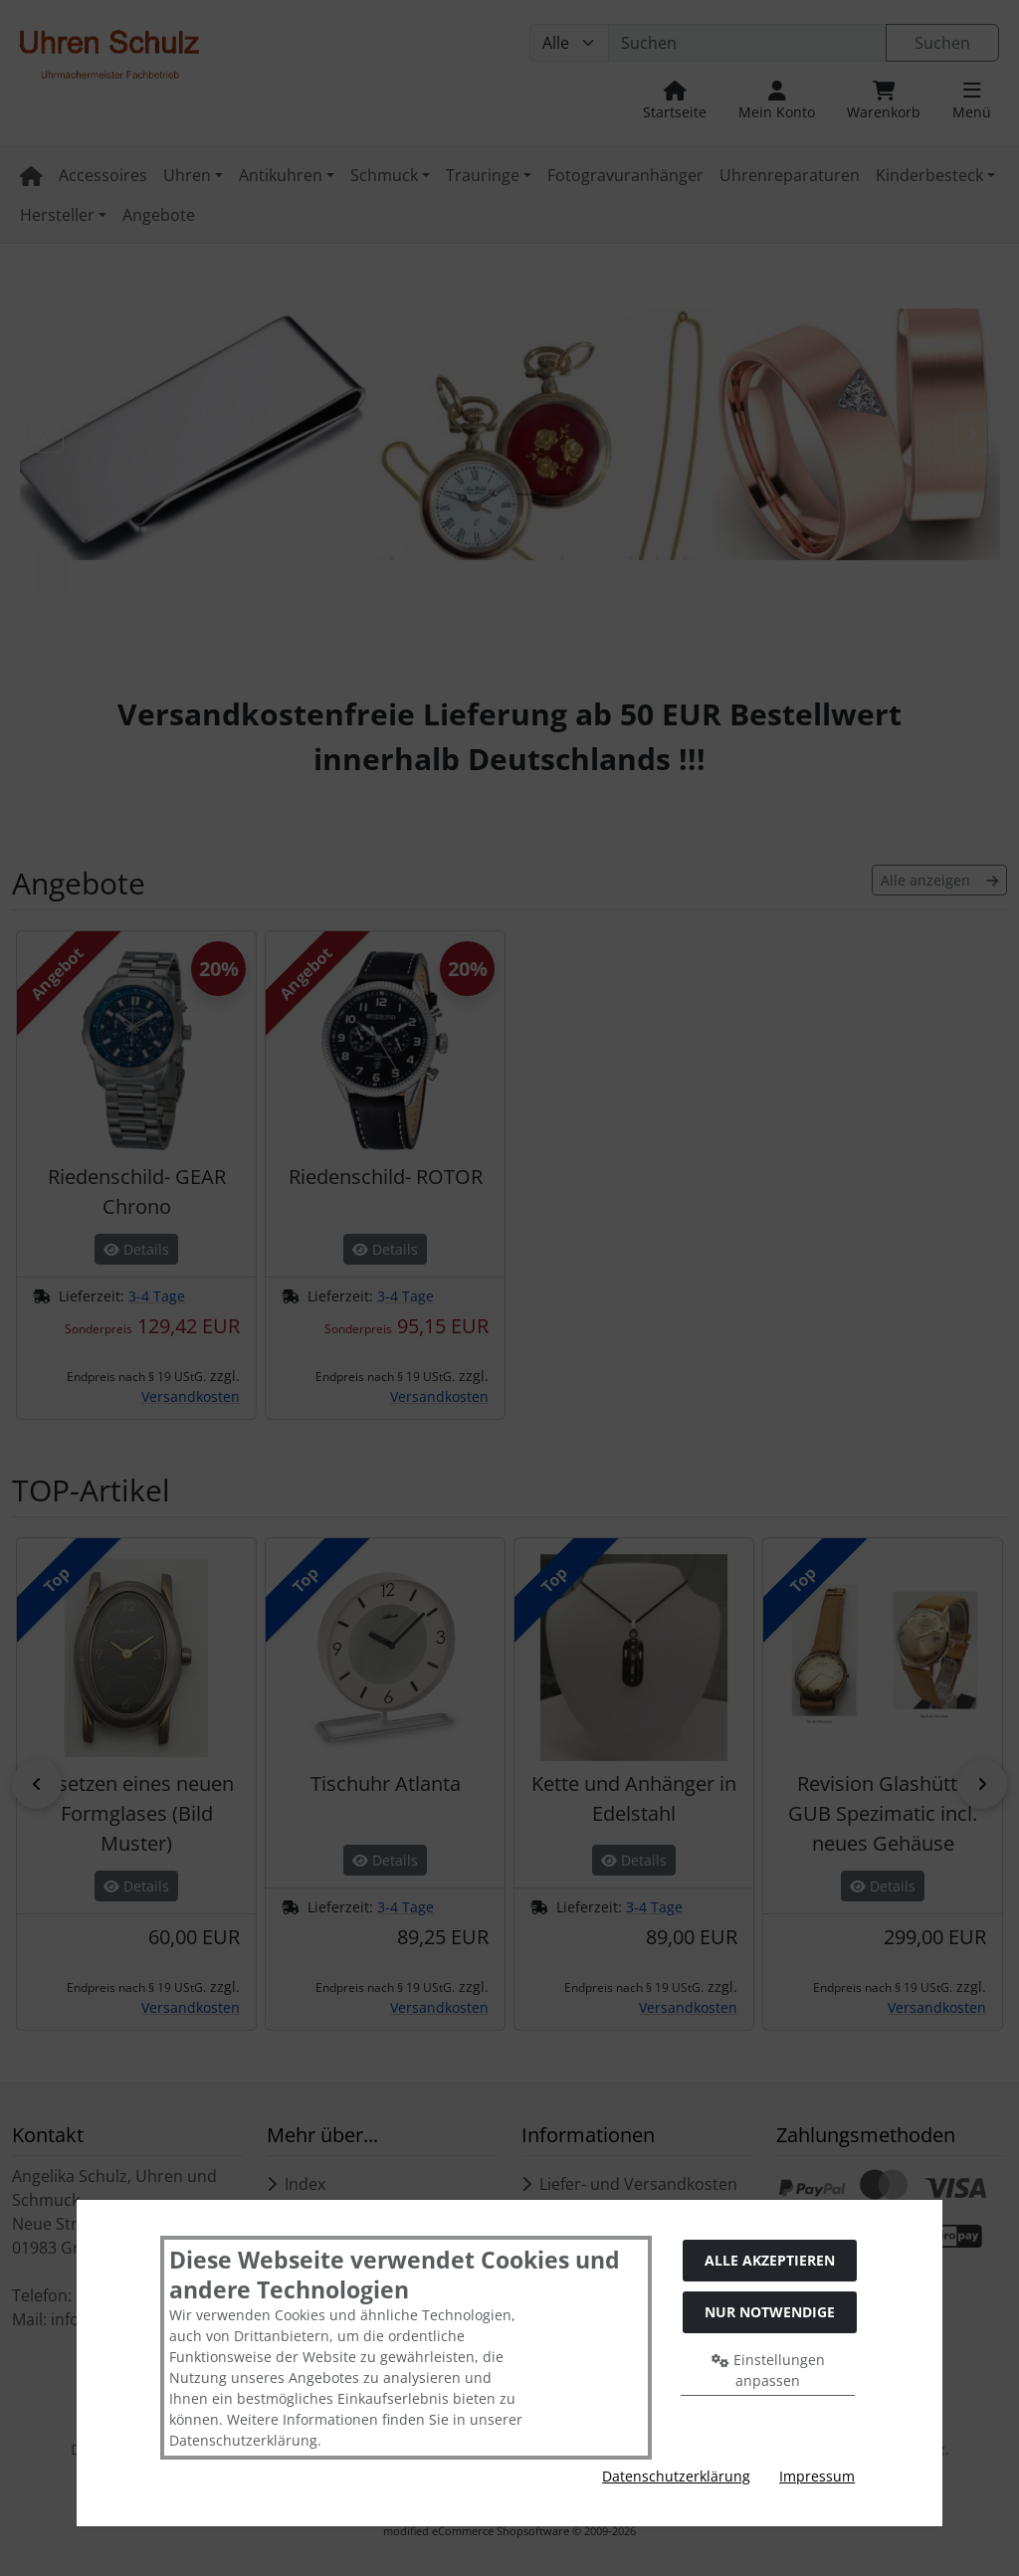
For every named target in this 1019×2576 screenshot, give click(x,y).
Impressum (817, 2476)
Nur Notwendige (770, 2311)
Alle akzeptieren (770, 2260)
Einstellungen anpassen (768, 2370)
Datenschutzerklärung (676, 2476)
